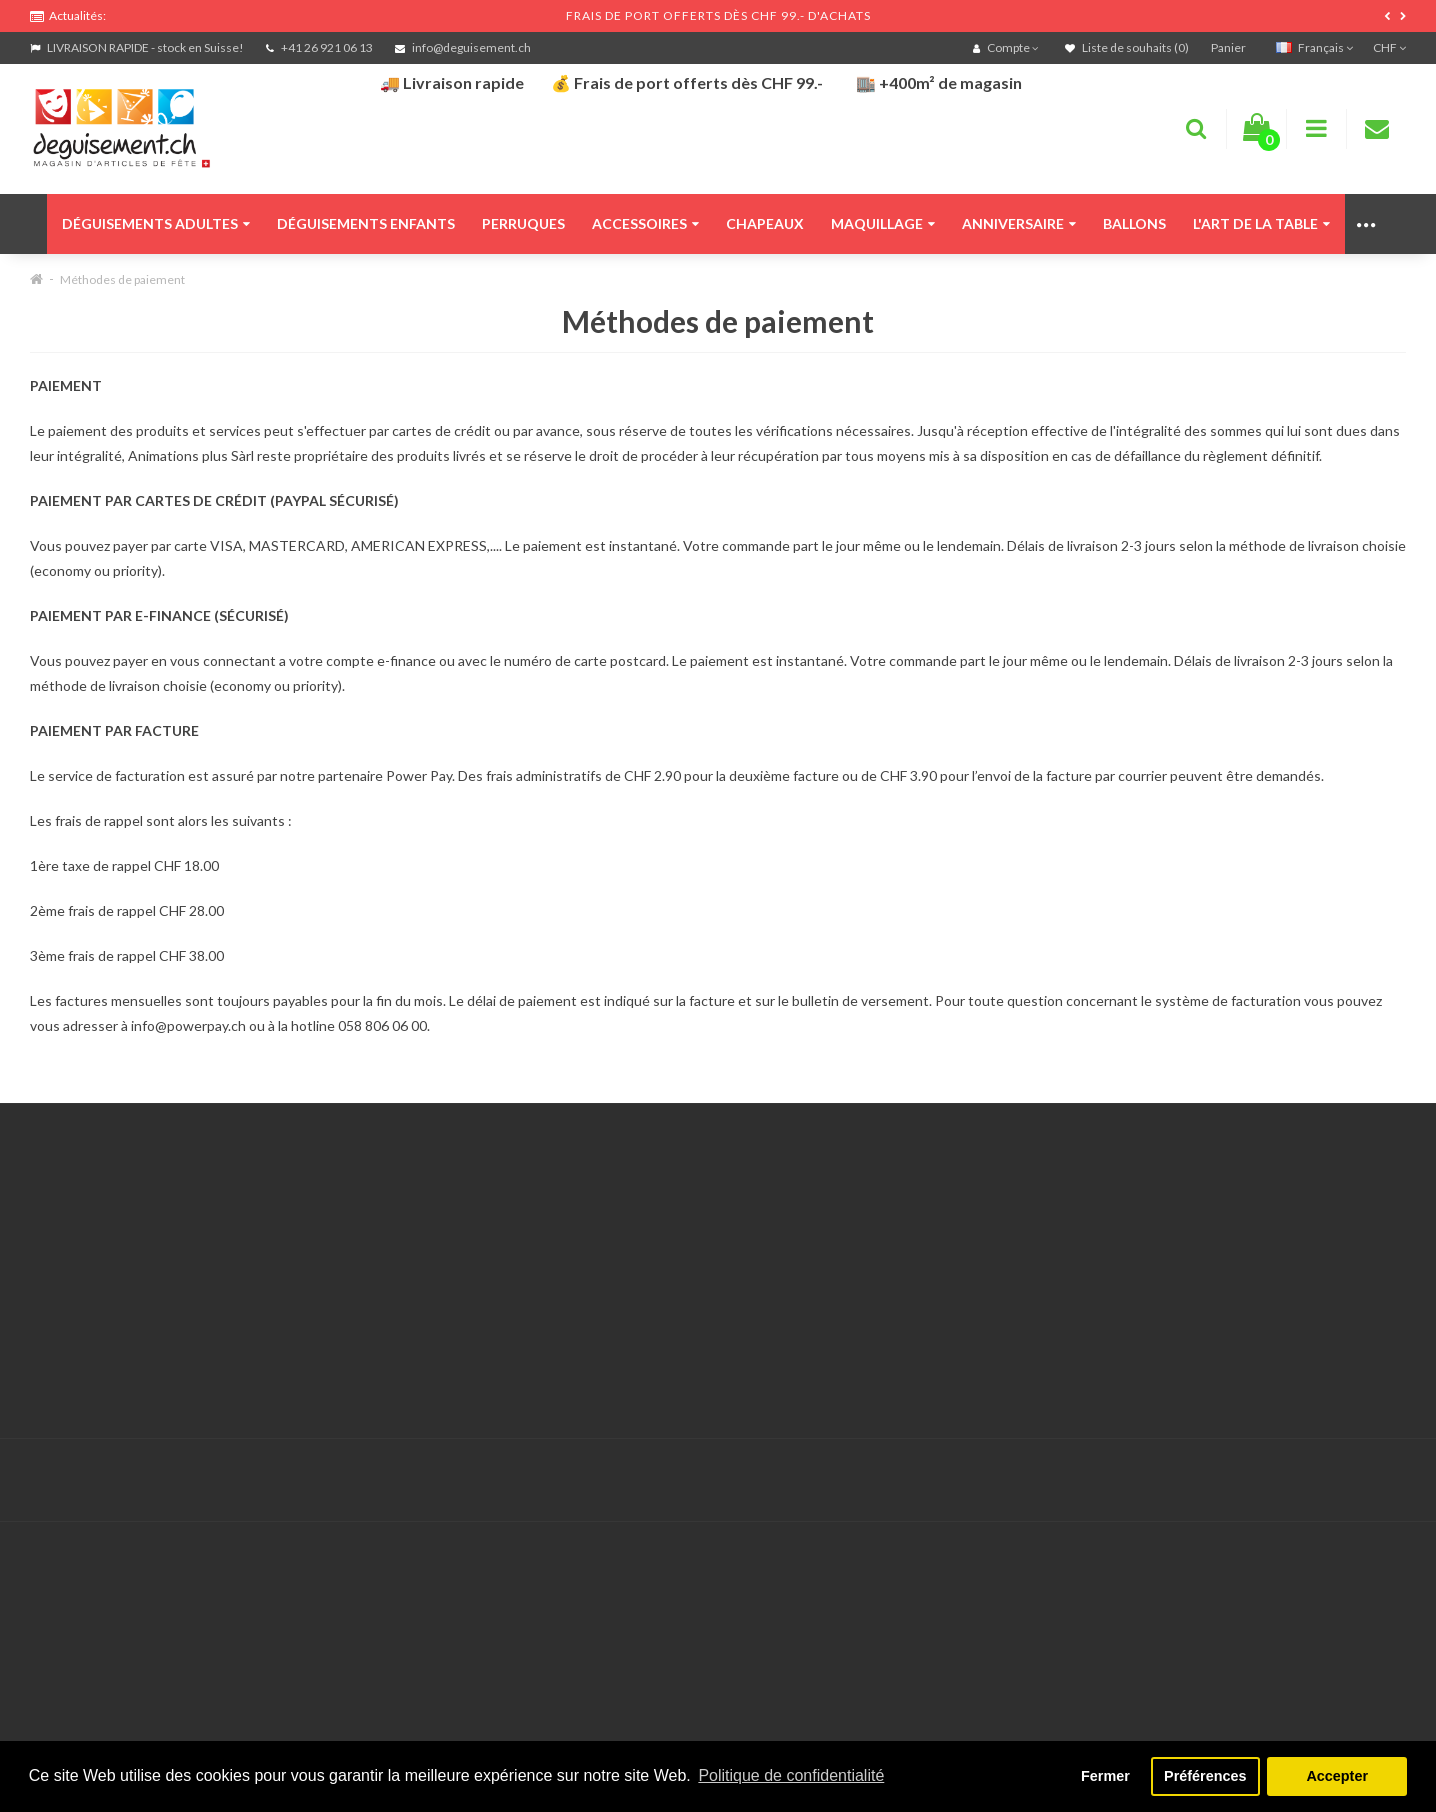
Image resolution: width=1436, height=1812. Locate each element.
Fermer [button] (1105, 1776)
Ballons (1134, 223)
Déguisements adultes (156, 223)
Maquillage (883, 223)
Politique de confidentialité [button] (791, 1775)
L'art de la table (1261, 223)
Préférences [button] (1205, 1776)
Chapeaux (765, 223)
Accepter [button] (1337, 1776)
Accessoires (645, 223)
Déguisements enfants (366, 223)
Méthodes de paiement (122, 279)
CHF (1389, 47)
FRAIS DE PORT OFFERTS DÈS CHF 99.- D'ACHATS (718, 15)
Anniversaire (1019, 223)
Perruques (523, 223)
